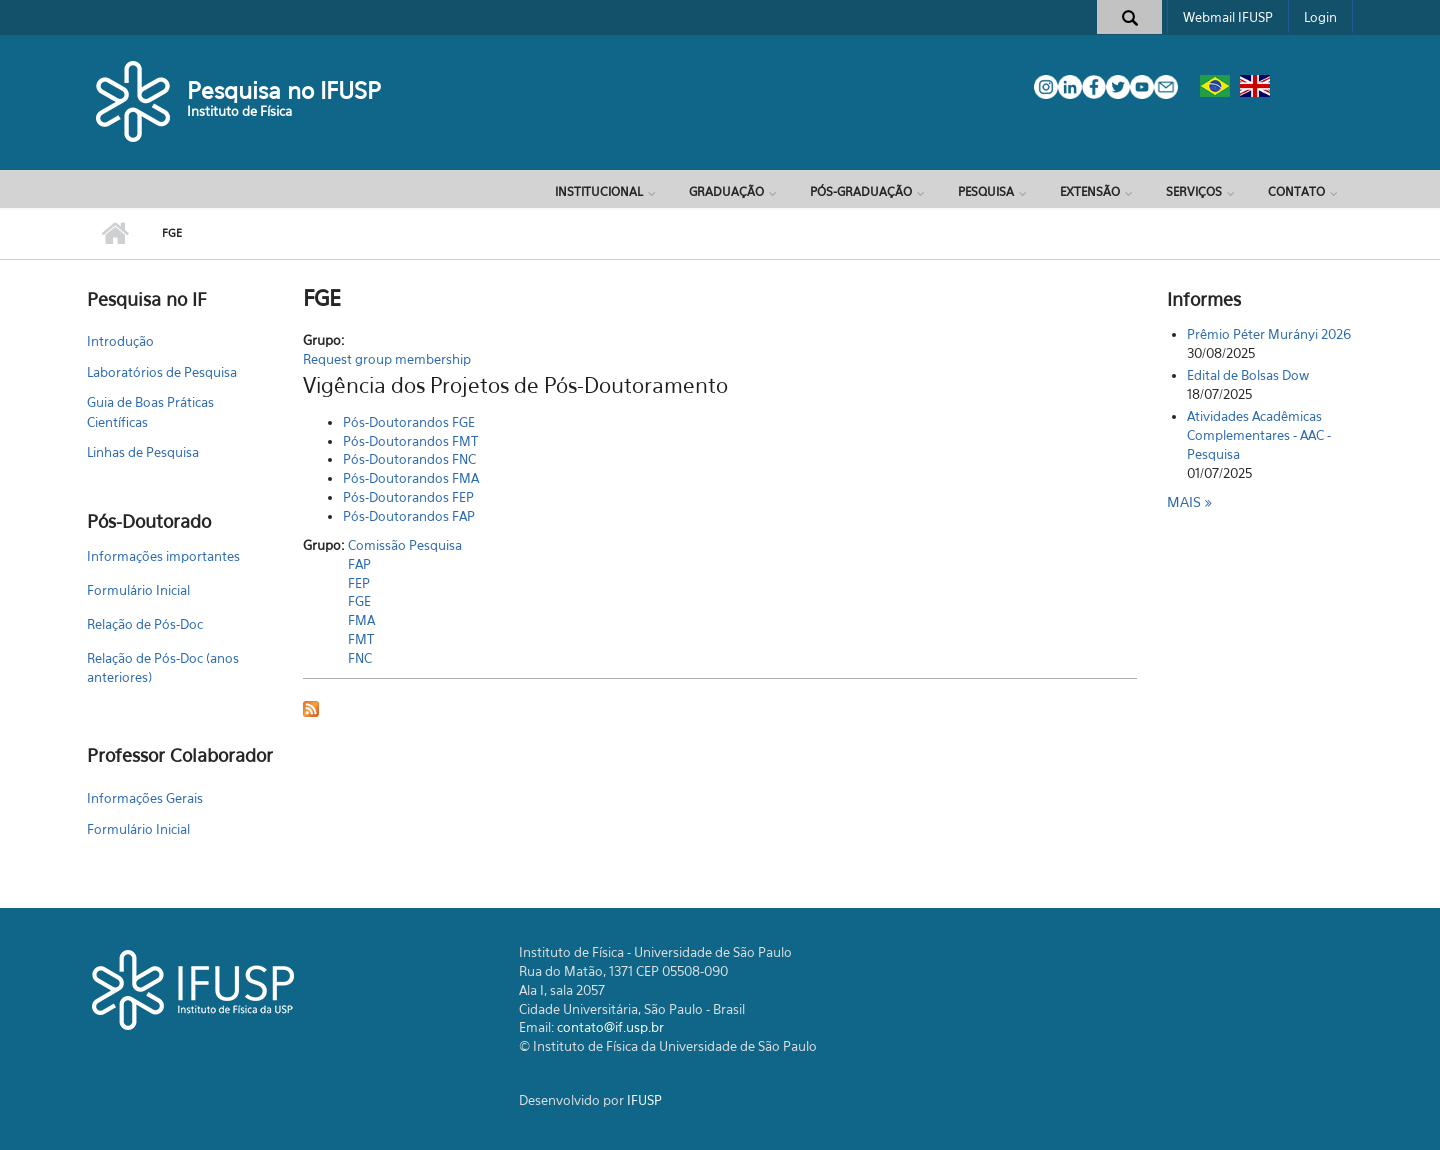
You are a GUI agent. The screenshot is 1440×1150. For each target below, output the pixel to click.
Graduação (726, 191)
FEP (359, 583)
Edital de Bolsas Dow (1248, 375)
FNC (360, 658)
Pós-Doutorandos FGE (409, 422)
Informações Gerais (145, 798)
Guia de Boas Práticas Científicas (150, 412)
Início (114, 234)
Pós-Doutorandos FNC (409, 459)
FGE (359, 601)
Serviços (1194, 191)
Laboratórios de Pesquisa (162, 372)
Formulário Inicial (138, 590)
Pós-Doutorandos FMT (410, 441)
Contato (1296, 191)
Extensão (1090, 191)
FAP (359, 564)
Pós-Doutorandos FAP (409, 516)
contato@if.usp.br (610, 1027)
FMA (361, 620)
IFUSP (644, 1100)
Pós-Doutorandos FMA (411, 478)
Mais (1186, 501)
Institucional (599, 191)
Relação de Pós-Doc (145, 624)
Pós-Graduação (861, 191)
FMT (361, 639)
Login (1320, 17)
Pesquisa (986, 191)
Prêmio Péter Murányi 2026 (1269, 334)
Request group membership (387, 359)
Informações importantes (163, 556)
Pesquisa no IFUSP (284, 90)
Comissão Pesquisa (405, 545)
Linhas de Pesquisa (143, 452)
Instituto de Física (239, 111)
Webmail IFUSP (1228, 17)
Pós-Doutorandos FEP (408, 497)
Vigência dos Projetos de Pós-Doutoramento (515, 385)
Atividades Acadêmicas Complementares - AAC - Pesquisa (1259, 435)
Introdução (120, 341)
